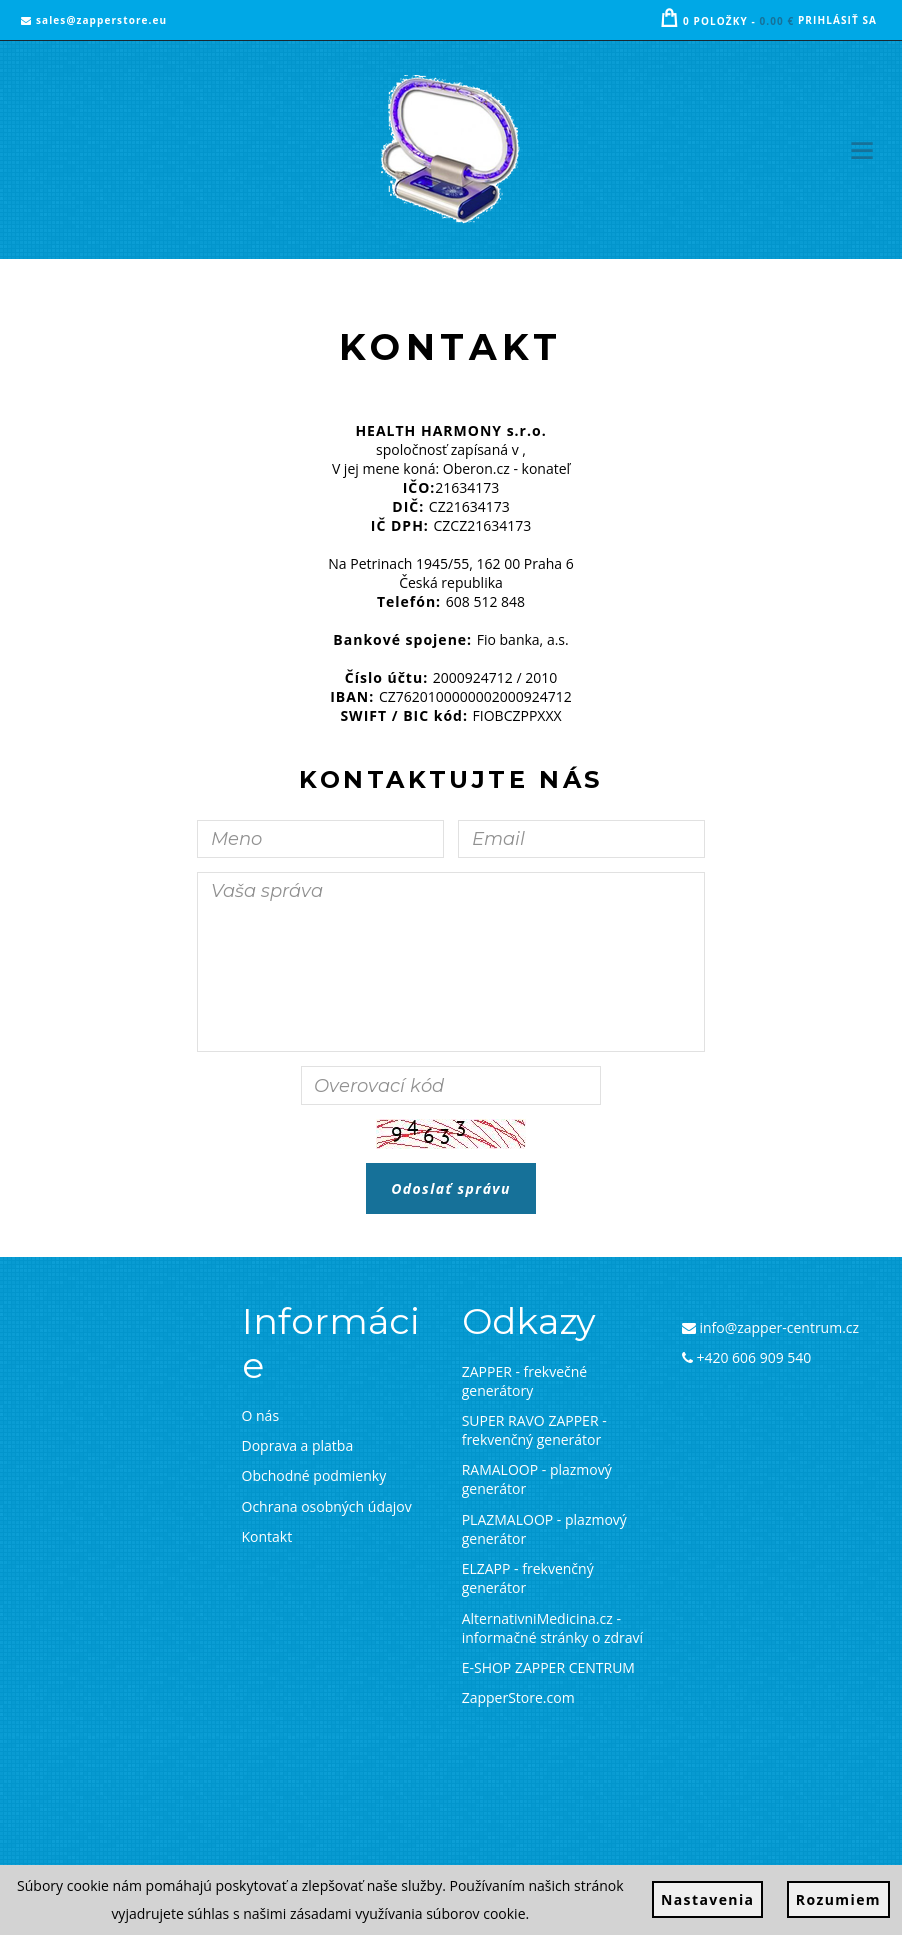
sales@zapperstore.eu (94, 20)
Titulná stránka (420, 283)
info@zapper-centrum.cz (770, 1327)
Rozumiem (838, 1899)
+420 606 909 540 (747, 1357)
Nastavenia (708, 1899)
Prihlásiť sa (837, 20)
